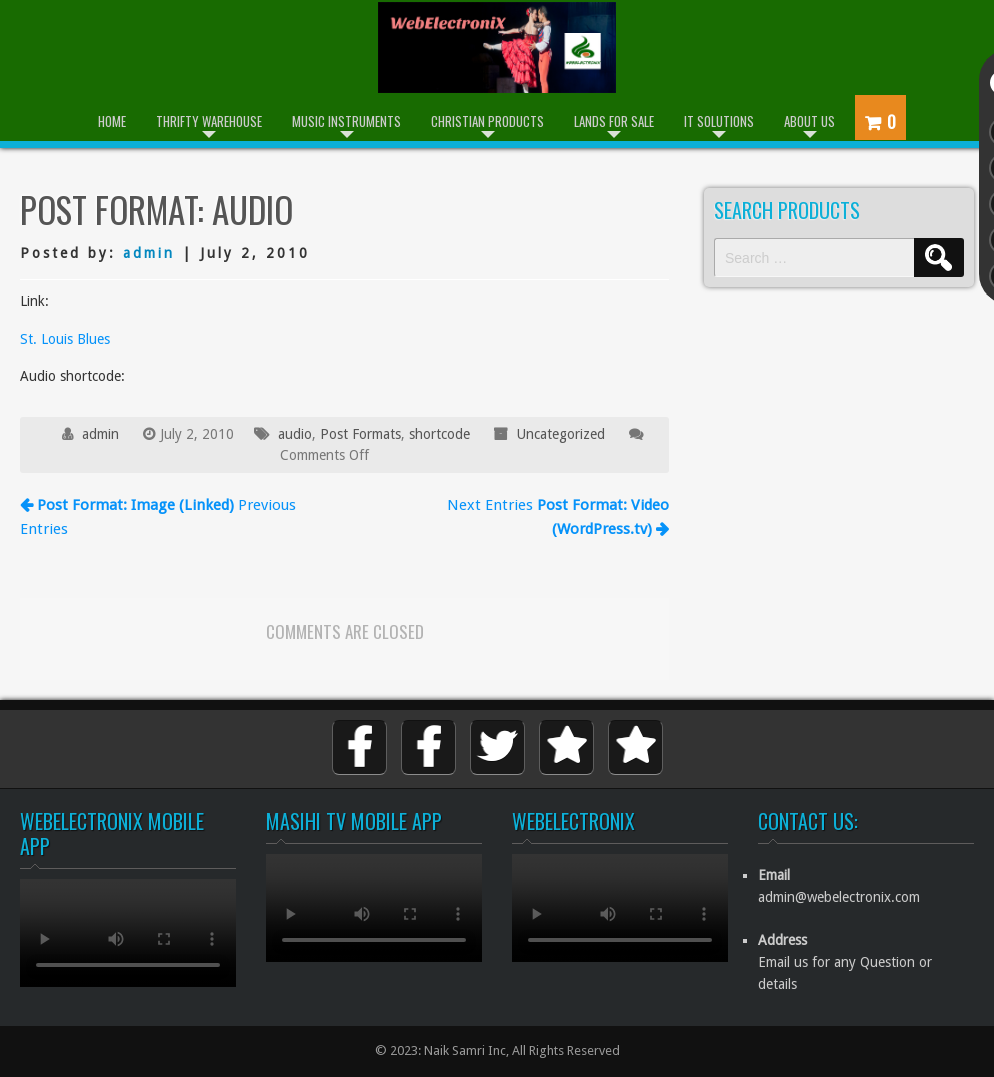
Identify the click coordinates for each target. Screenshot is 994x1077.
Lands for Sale (614, 121)
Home (112, 121)
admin (149, 253)
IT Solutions (719, 121)
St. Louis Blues (65, 339)
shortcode (439, 434)
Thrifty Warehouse (209, 121)
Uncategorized (561, 434)
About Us (809, 121)
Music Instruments (346, 121)
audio (295, 434)
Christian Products (487, 121)
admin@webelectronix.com (839, 897)
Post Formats (360, 434)
